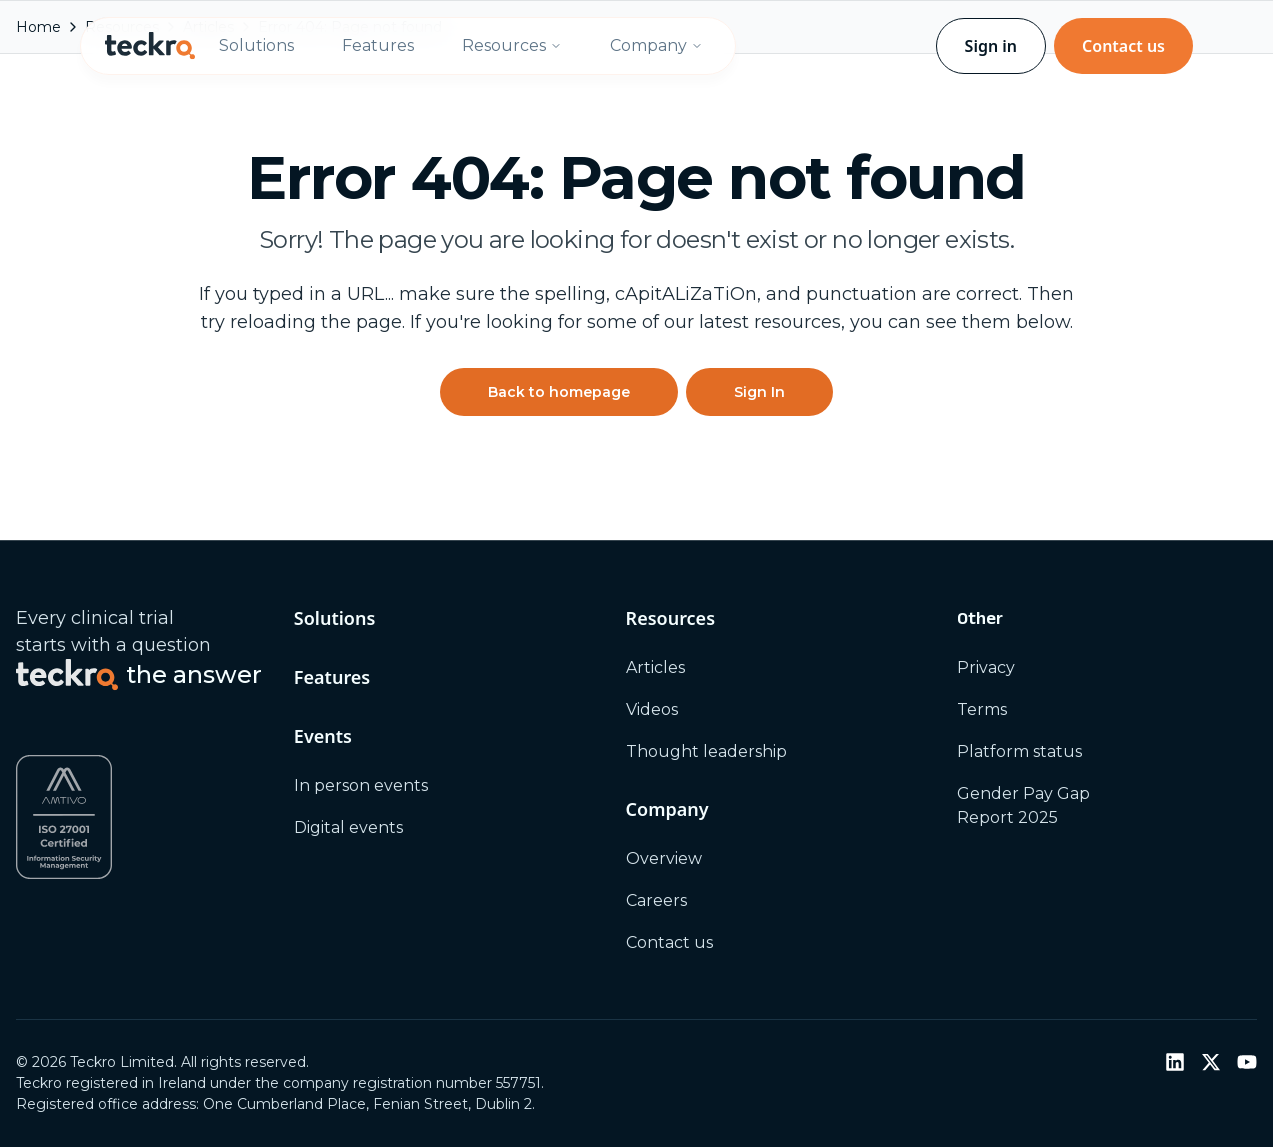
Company (656, 45)
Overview (664, 858)
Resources (512, 45)
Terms (982, 709)
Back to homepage (559, 392)
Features (378, 45)
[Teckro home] (150, 46)
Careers (656, 900)
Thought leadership (706, 751)
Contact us (1123, 46)
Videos (652, 709)
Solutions (256, 45)
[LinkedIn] (1175, 1062)
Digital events (348, 827)
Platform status (1019, 751)
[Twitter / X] (1211, 1062)
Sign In (759, 392)
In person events (361, 785)
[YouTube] (1247, 1062)
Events (323, 736)
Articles (655, 667)
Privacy (986, 667)
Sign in (991, 46)
